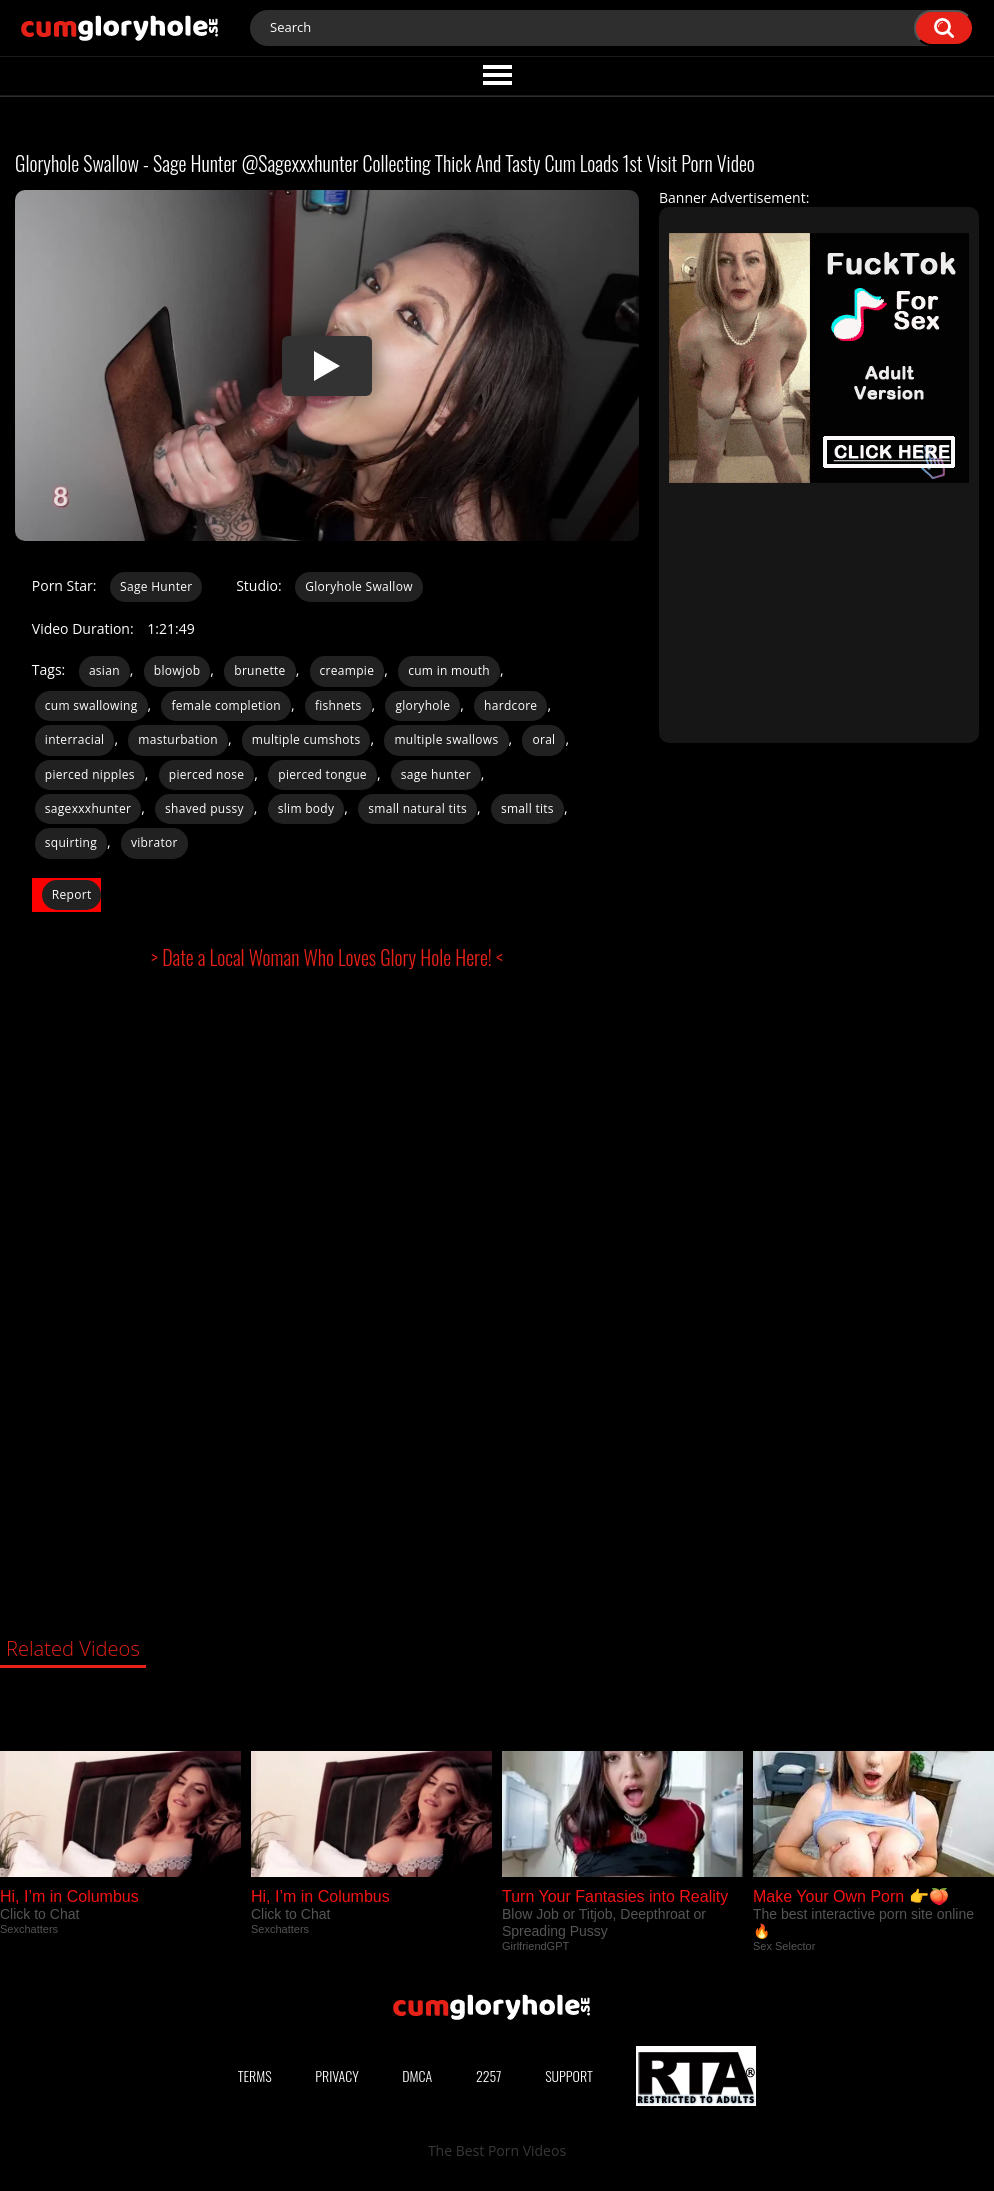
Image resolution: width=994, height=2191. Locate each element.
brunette (259, 670)
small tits (527, 808)
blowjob (177, 670)
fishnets (338, 705)
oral (543, 739)
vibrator (154, 842)
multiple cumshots (306, 739)
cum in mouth (449, 670)
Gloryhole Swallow (359, 586)
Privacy (337, 2075)
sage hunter (436, 774)
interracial (75, 739)
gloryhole (422, 705)
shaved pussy (204, 808)
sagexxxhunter (88, 808)
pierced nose (207, 774)
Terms (255, 2075)
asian (104, 670)
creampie (347, 670)
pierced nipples (90, 774)
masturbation (178, 739)
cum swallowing (91, 705)
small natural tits (417, 808)
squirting (71, 842)
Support (569, 2075)
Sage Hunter (156, 586)
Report (72, 894)
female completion (226, 705)
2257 (489, 2075)
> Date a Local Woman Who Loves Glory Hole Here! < (327, 957)
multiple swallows (446, 739)
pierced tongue (322, 774)
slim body (306, 808)
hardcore (510, 705)
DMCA (417, 2075)
